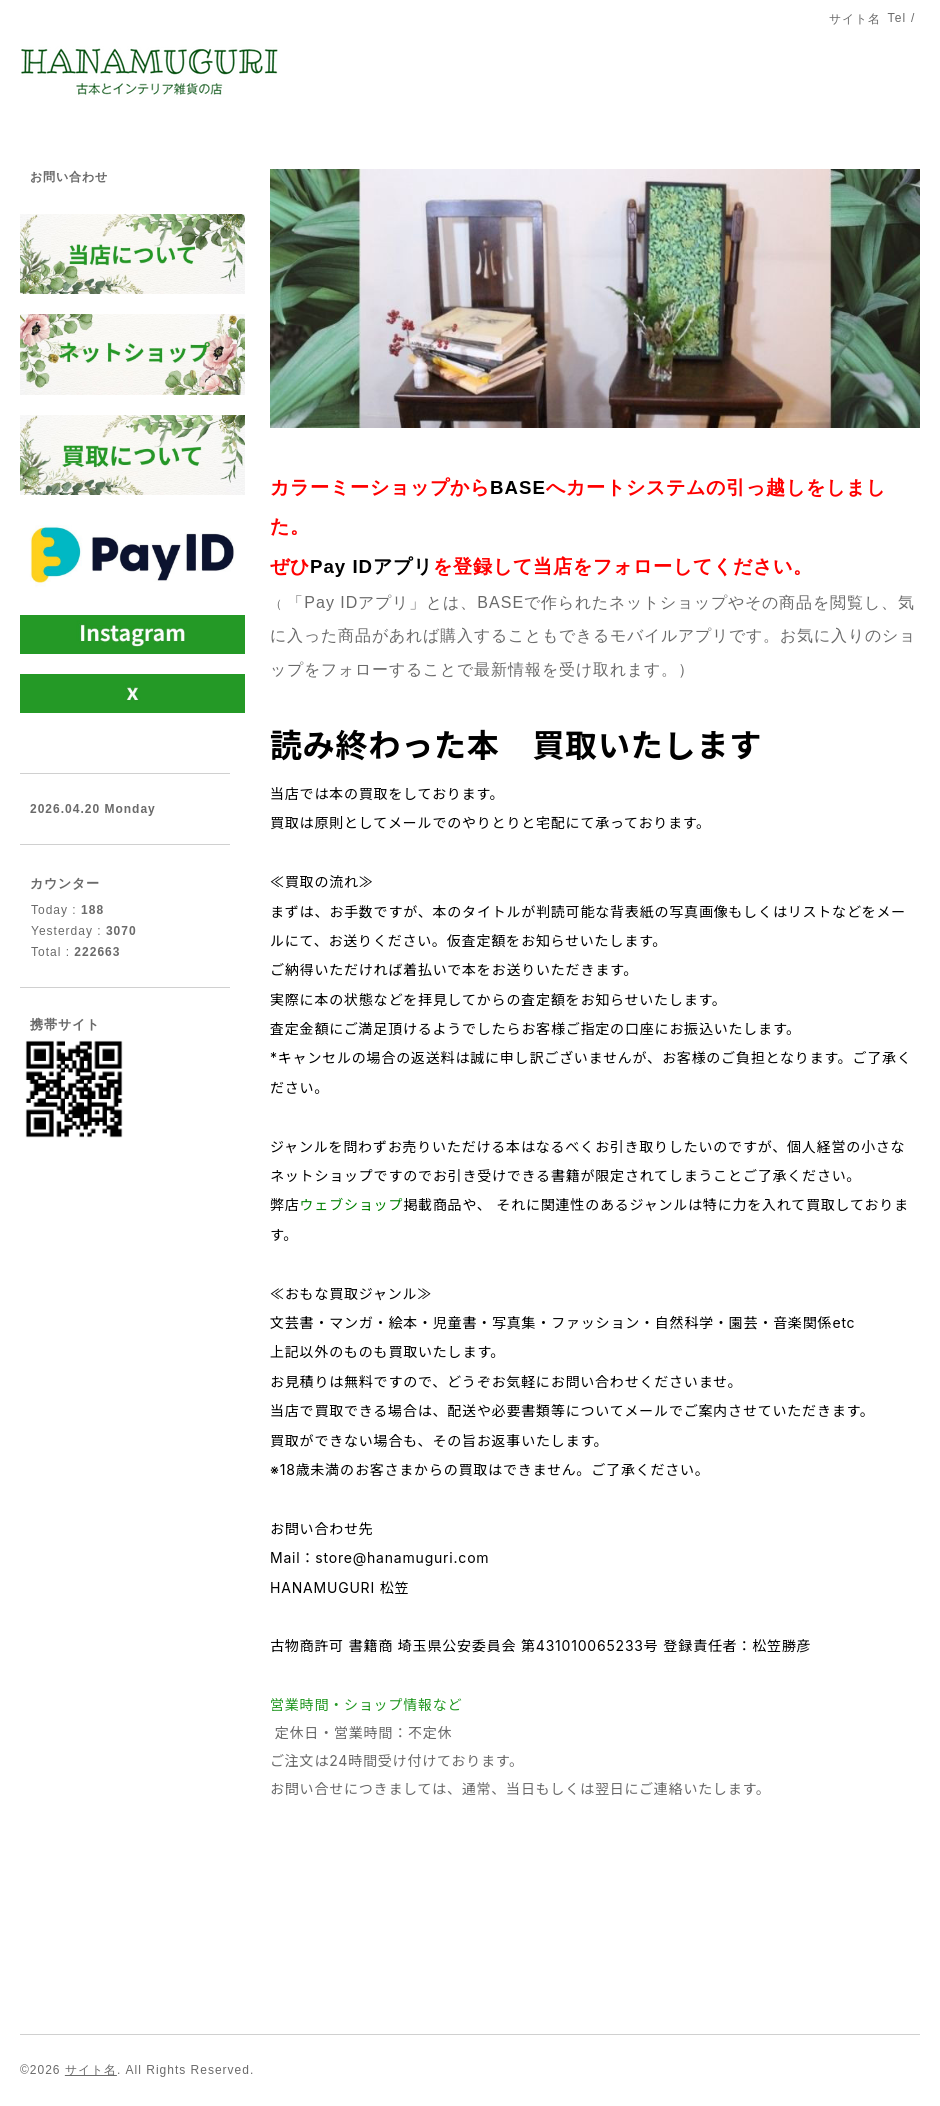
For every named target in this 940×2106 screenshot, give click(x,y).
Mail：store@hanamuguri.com (379, 1557)
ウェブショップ (352, 1204)
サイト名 (91, 2070)
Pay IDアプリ (371, 566)
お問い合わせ (69, 177)
